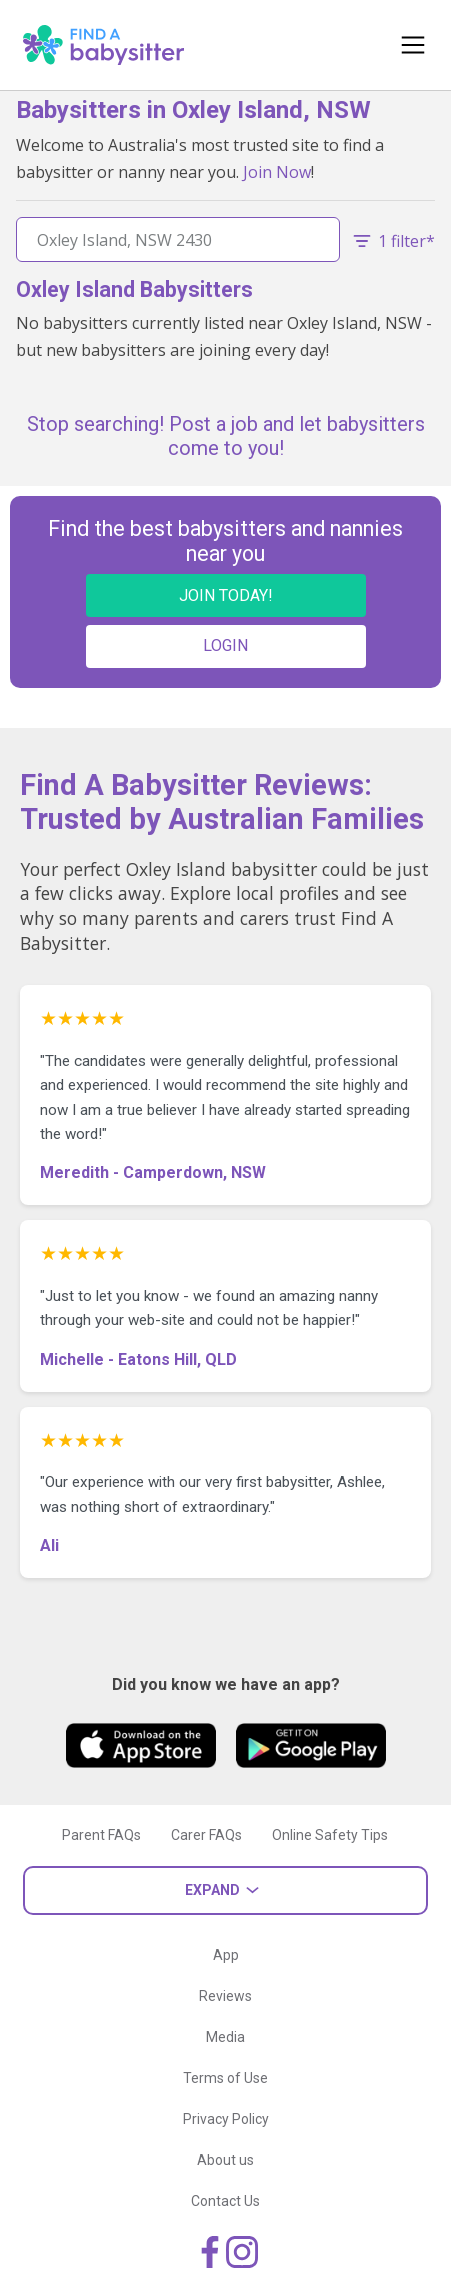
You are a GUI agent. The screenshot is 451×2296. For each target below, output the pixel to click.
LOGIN (225, 645)
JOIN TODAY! (226, 595)
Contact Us (225, 2201)
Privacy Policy (226, 2119)
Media (225, 2037)
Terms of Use (225, 2078)
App (226, 1955)
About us (225, 2160)
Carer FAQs (206, 1835)
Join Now (277, 172)
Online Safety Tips (330, 1835)
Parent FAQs (101, 1835)
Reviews (225, 1996)
